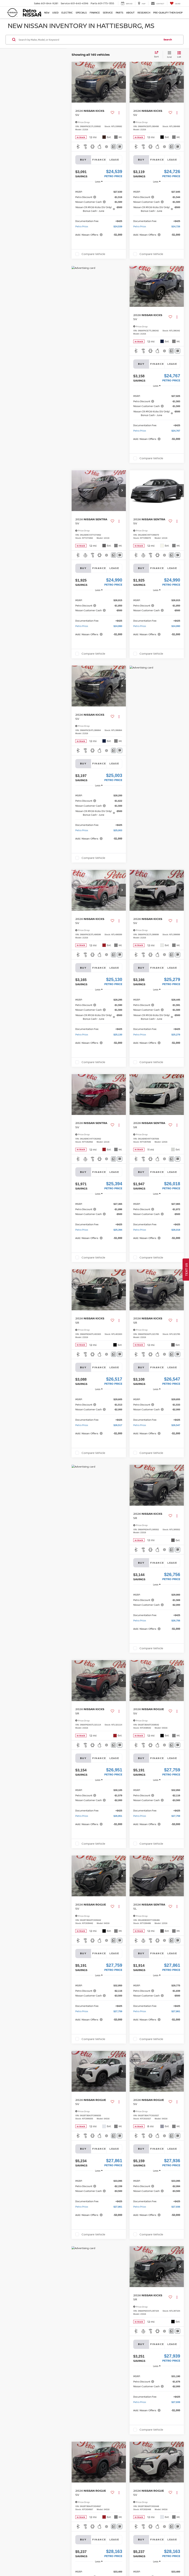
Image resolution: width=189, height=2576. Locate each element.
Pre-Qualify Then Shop (168, 12)
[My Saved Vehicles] (175, 3)
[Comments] (113, 146)
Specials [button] (81, 12)
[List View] (179, 54)
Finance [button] (95, 12)
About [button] (130, 12)
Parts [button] (119, 12)
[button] (122, 82)
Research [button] (144, 12)
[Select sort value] (157, 54)
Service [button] (108, 12)
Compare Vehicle (93, 254)
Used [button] (55, 12)
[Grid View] (168, 54)
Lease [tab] (114, 159)
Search (168, 39)
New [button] (46, 12)
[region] (98, 213)
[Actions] (119, 113)
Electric (67, 12)
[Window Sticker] (119, 146)
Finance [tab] (99, 159)
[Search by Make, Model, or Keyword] (89, 39)
